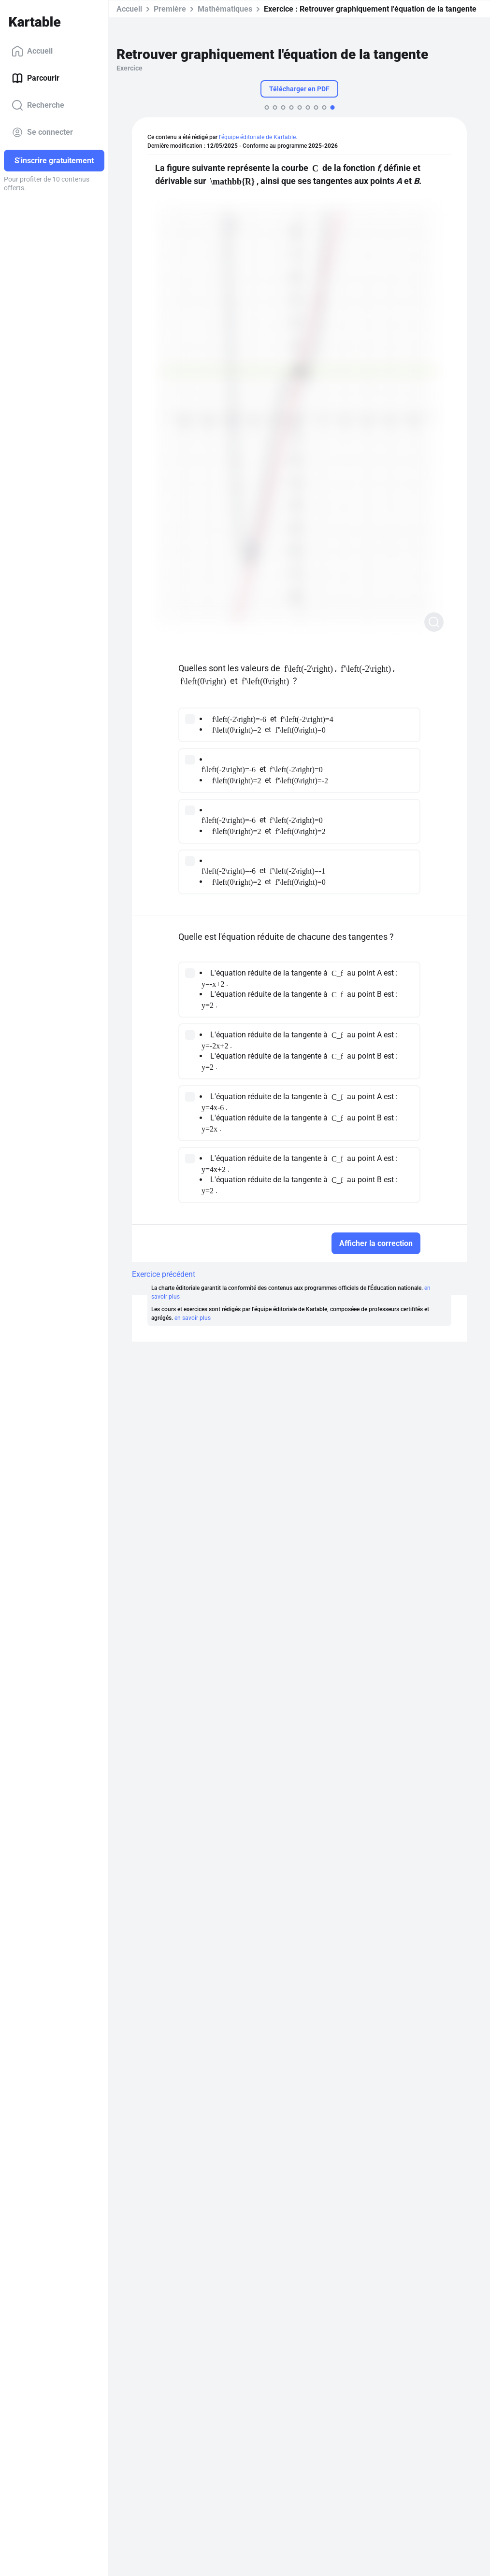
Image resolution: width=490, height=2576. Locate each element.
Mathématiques (225, 9)
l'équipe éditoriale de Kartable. (258, 137)
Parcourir (35, 78)
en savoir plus (192, 1318)
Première (170, 9)
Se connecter (42, 132)
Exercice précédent (163, 1274)
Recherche (38, 105)
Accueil (32, 51)
